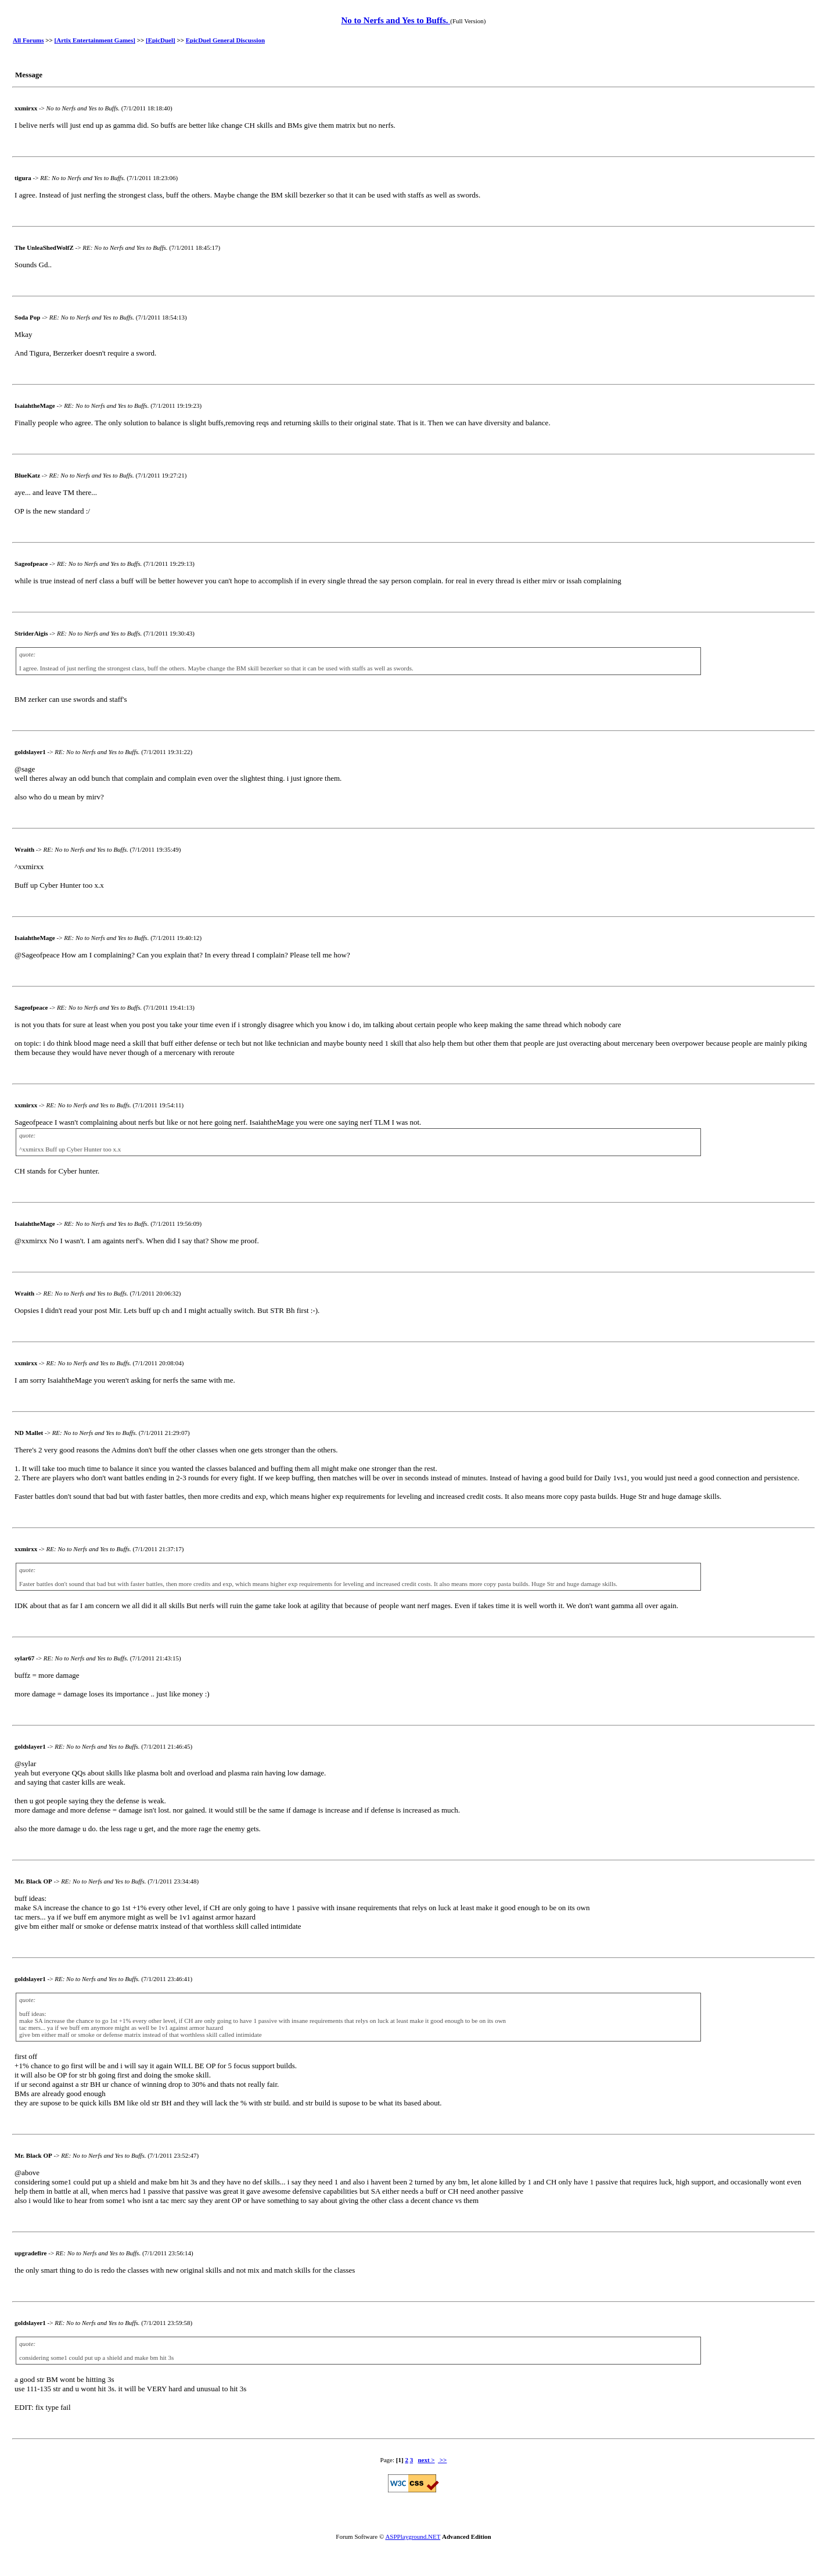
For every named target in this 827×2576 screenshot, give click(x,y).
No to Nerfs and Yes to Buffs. (395, 20)
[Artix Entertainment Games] (95, 40)
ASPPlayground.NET (412, 2536)
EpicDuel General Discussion (225, 40)
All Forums (28, 40)
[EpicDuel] (160, 40)
